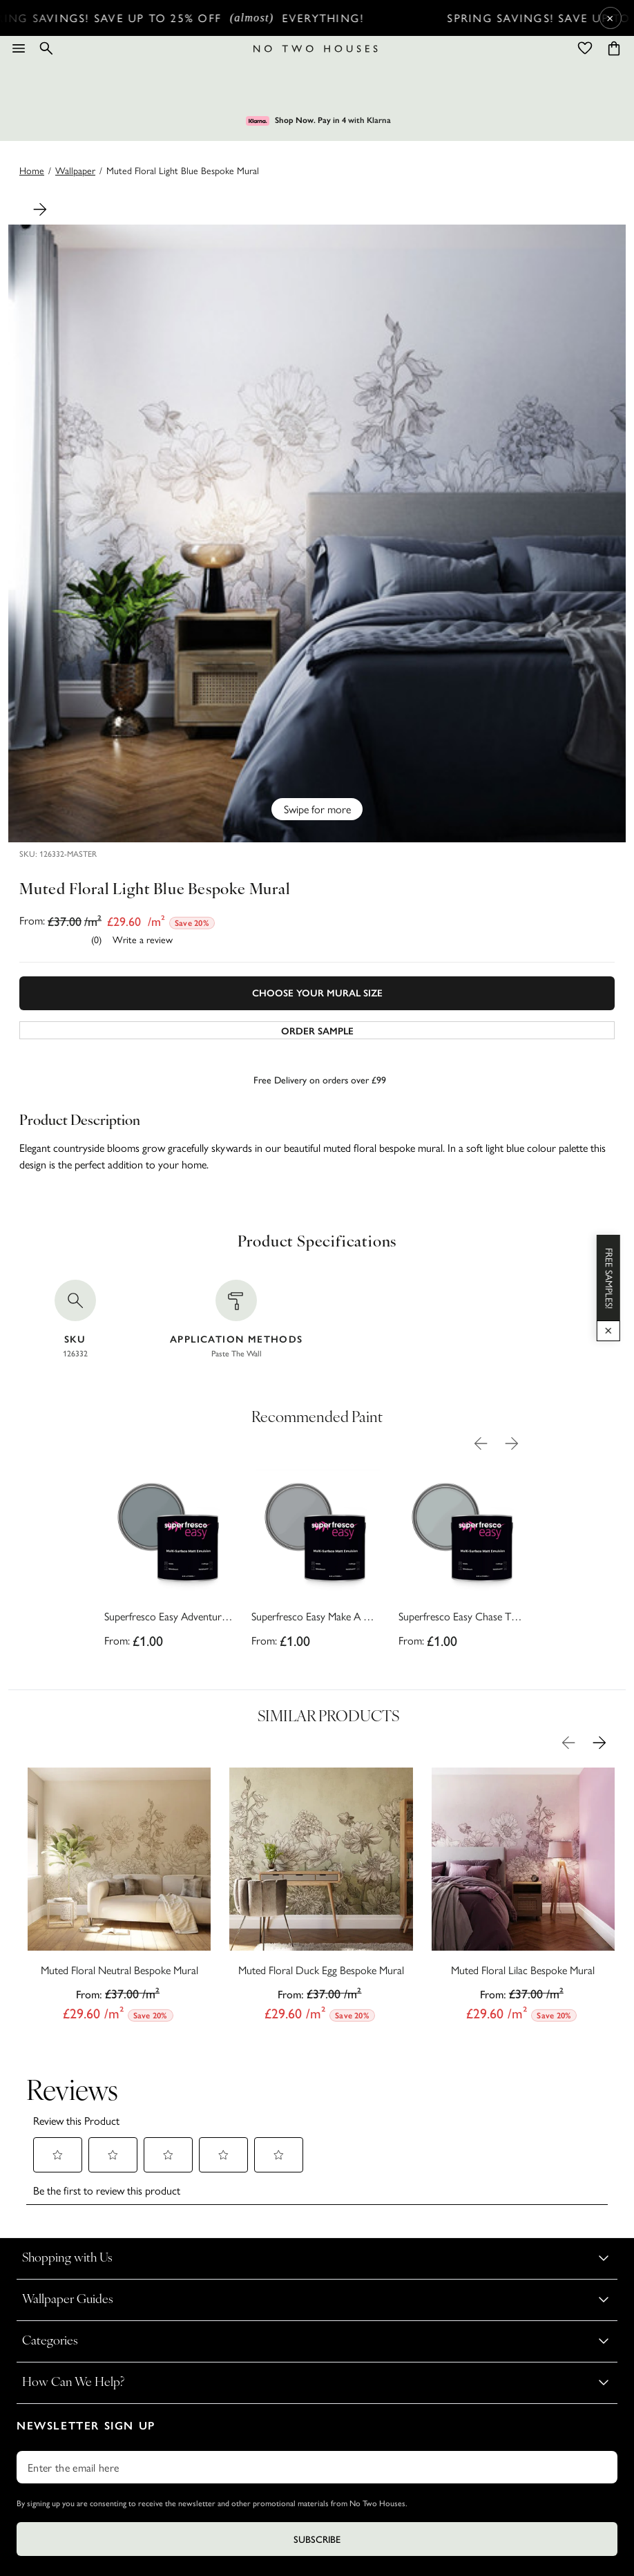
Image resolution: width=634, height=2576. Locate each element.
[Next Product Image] (40, 209)
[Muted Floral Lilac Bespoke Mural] (523, 1898)
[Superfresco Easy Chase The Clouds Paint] (462, 1562)
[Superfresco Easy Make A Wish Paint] (315, 1562)
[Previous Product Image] (480, 1443)
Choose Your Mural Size (317, 993)
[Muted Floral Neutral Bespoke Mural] (119, 1898)
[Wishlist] (585, 48)
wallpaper (75, 170)
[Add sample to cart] (317, 1030)
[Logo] (315, 48)
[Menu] (18, 48)
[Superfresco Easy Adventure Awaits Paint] (168, 1562)
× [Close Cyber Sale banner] (610, 17)
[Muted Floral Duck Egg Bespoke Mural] (320, 1898)
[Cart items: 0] (614, 48)
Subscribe (317, 2441)
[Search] (46, 48)
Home (31, 170)
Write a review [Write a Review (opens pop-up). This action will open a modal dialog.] (143, 939)
